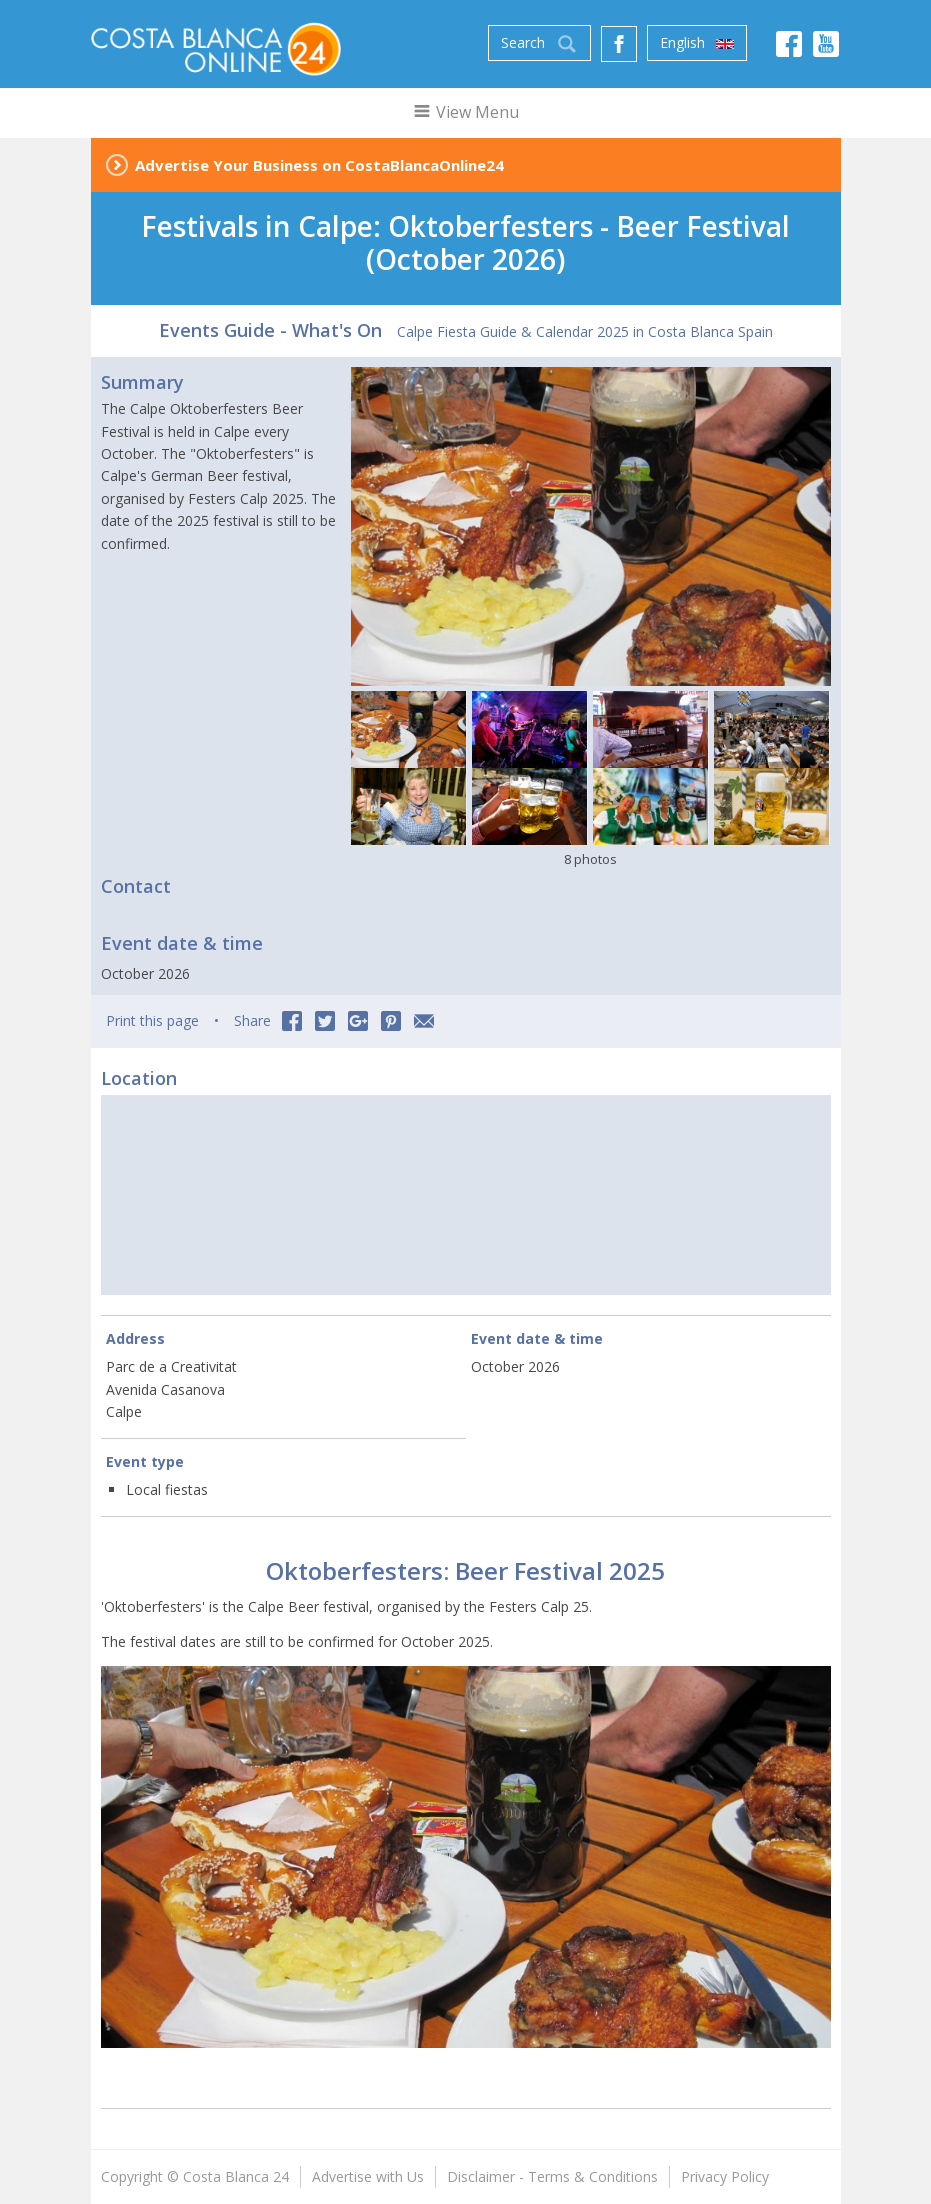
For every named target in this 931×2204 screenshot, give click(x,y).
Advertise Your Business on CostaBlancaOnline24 (319, 165)
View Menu (465, 112)
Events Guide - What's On (270, 330)
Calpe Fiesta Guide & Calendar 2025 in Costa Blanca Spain (585, 331)
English (697, 43)
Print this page (152, 1020)
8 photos (590, 859)
